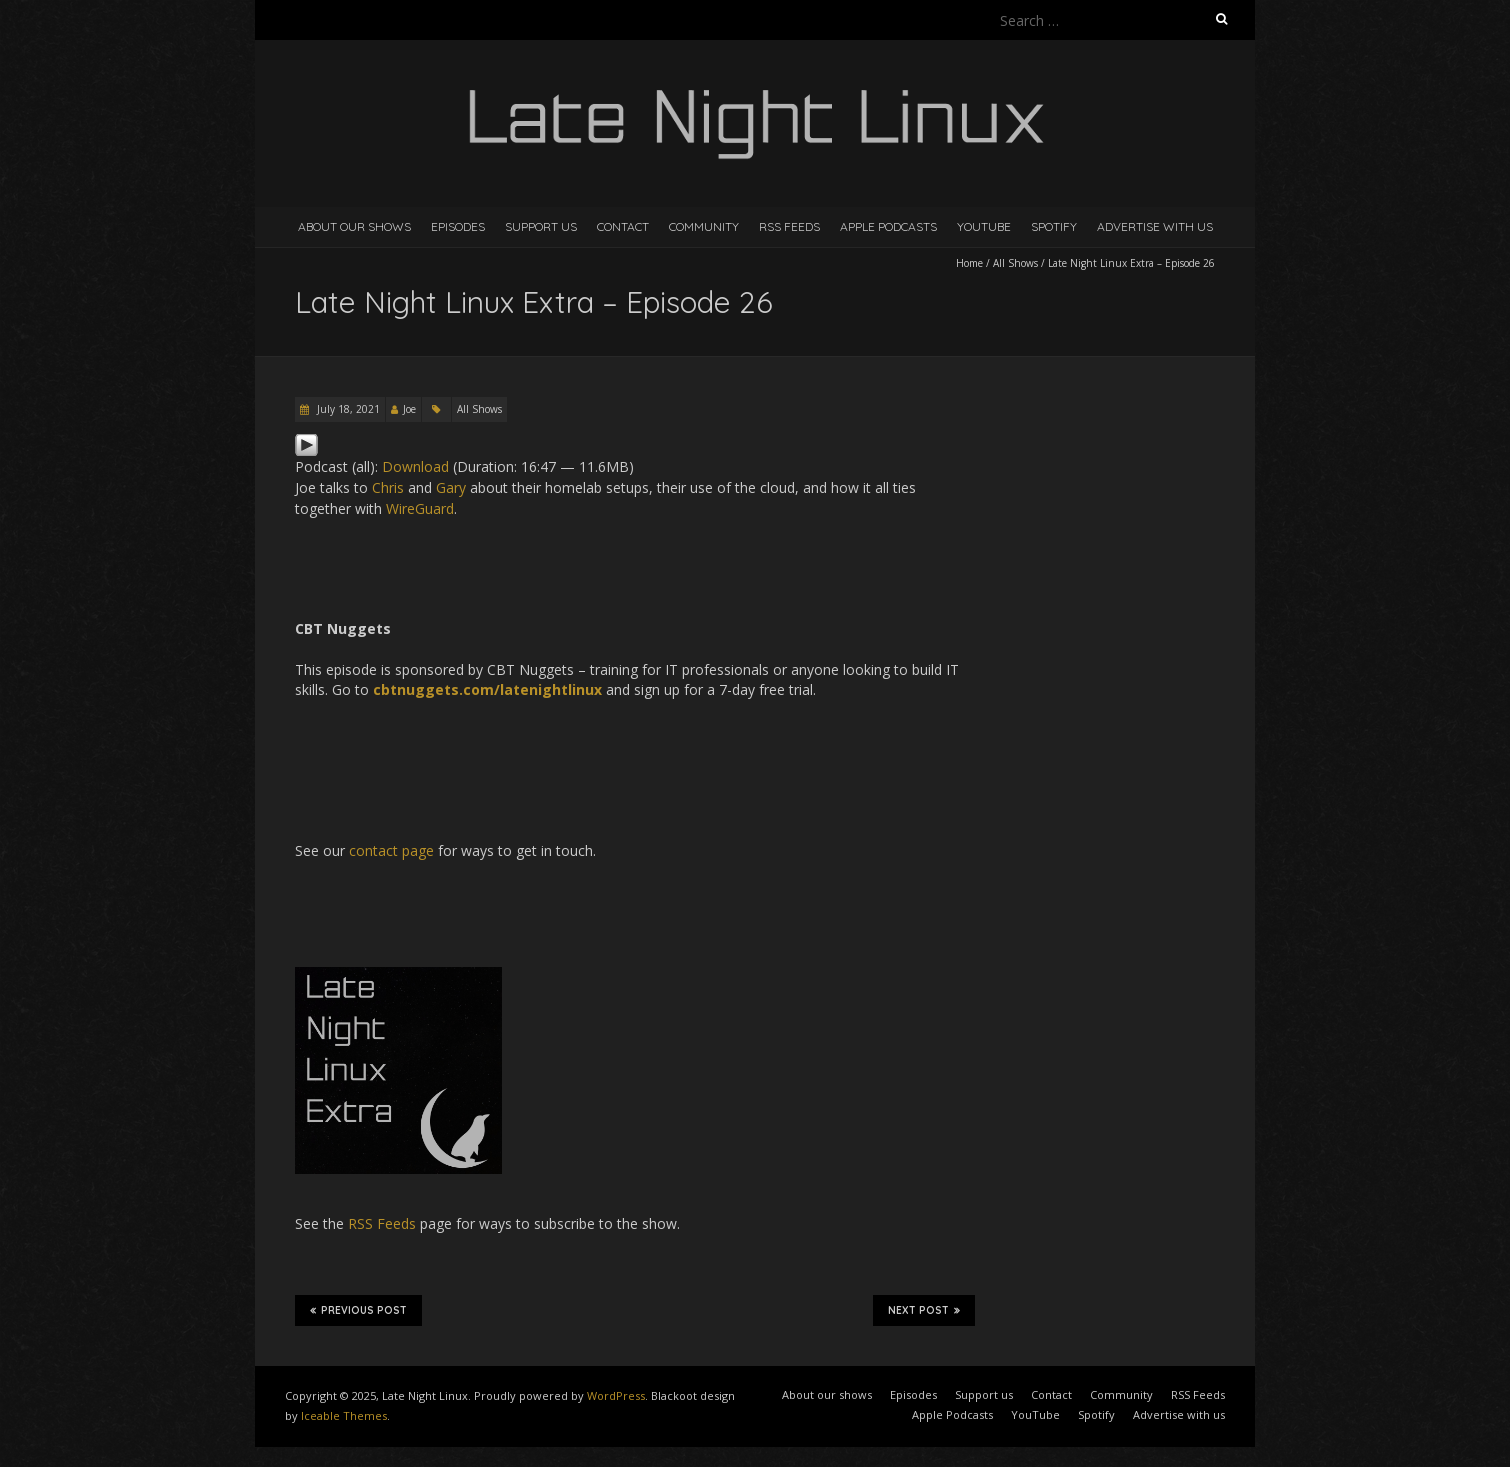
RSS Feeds (789, 226)
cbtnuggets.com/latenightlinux (487, 689)
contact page (391, 850)
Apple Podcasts (888, 226)
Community (704, 226)
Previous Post (358, 1310)
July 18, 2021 (347, 409)
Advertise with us (1155, 226)
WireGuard (420, 508)
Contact (623, 226)
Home (969, 263)
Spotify (1054, 226)
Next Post (924, 1310)
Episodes (458, 226)
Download (415, 466)
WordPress (616, 1395)
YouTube (984, 226)
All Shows (1015, 263)
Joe (409, 409)
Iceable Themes (344, 1415)
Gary (451, 487)
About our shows (354, 226)
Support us (541, 226)
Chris (388, 487)
